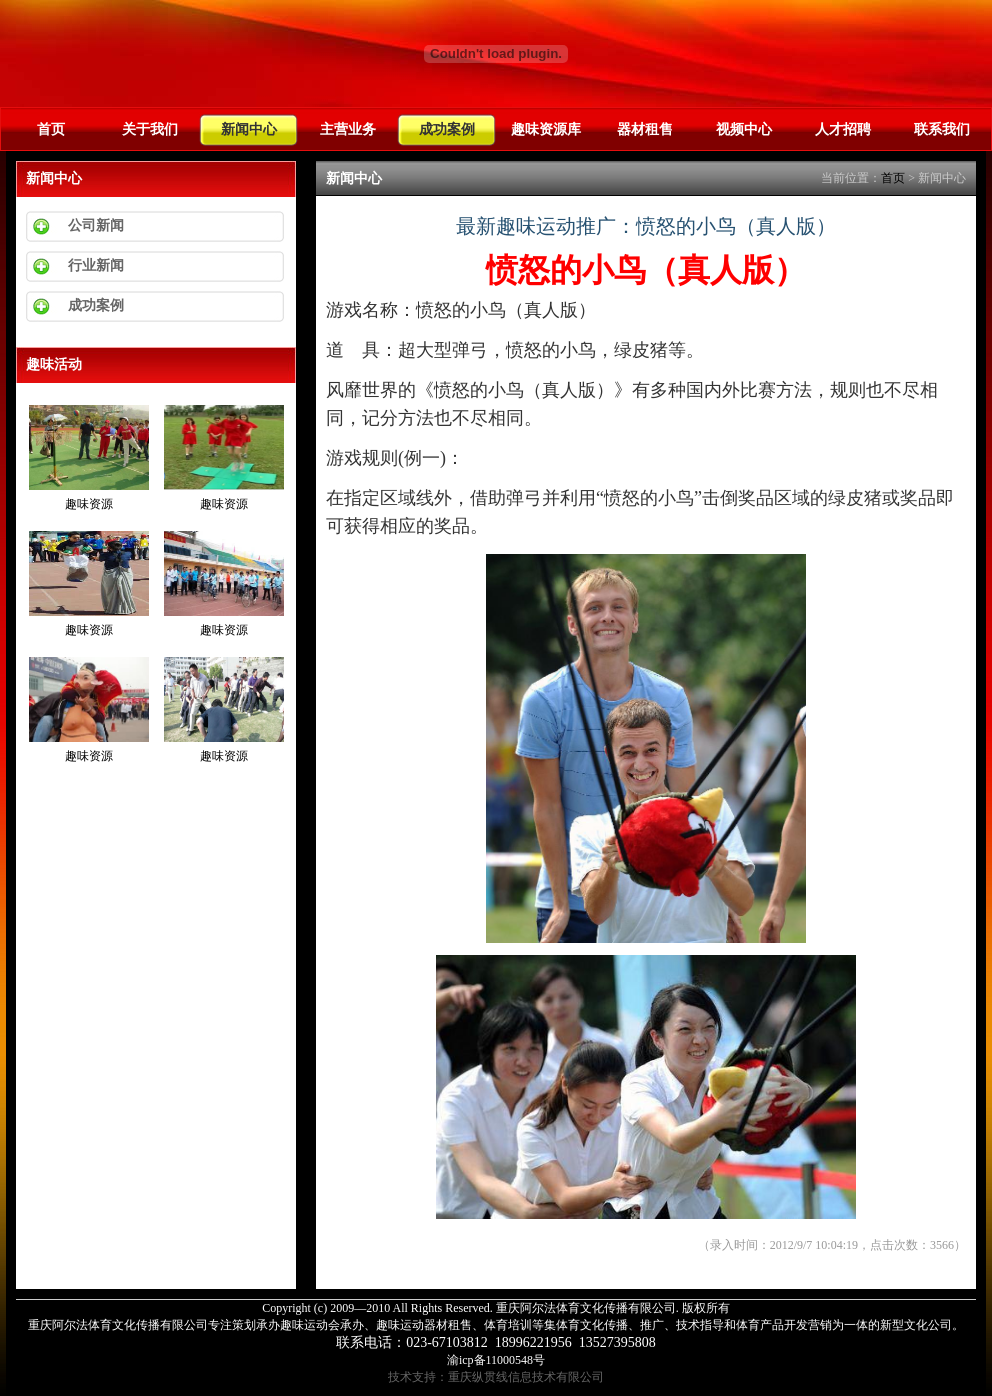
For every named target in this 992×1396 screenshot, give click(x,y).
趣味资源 (89, 504)
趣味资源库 (546, 129)
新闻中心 (249, 129)
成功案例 (447, 129)
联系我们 (942, 129)
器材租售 (645, 129)
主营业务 (348, 129)
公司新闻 (96, 225)
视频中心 (744, 129)
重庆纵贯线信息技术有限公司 (526, 1377)
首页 (51, 129)
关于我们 (150, 129)
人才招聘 (843, 129)
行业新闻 (96, 265)
